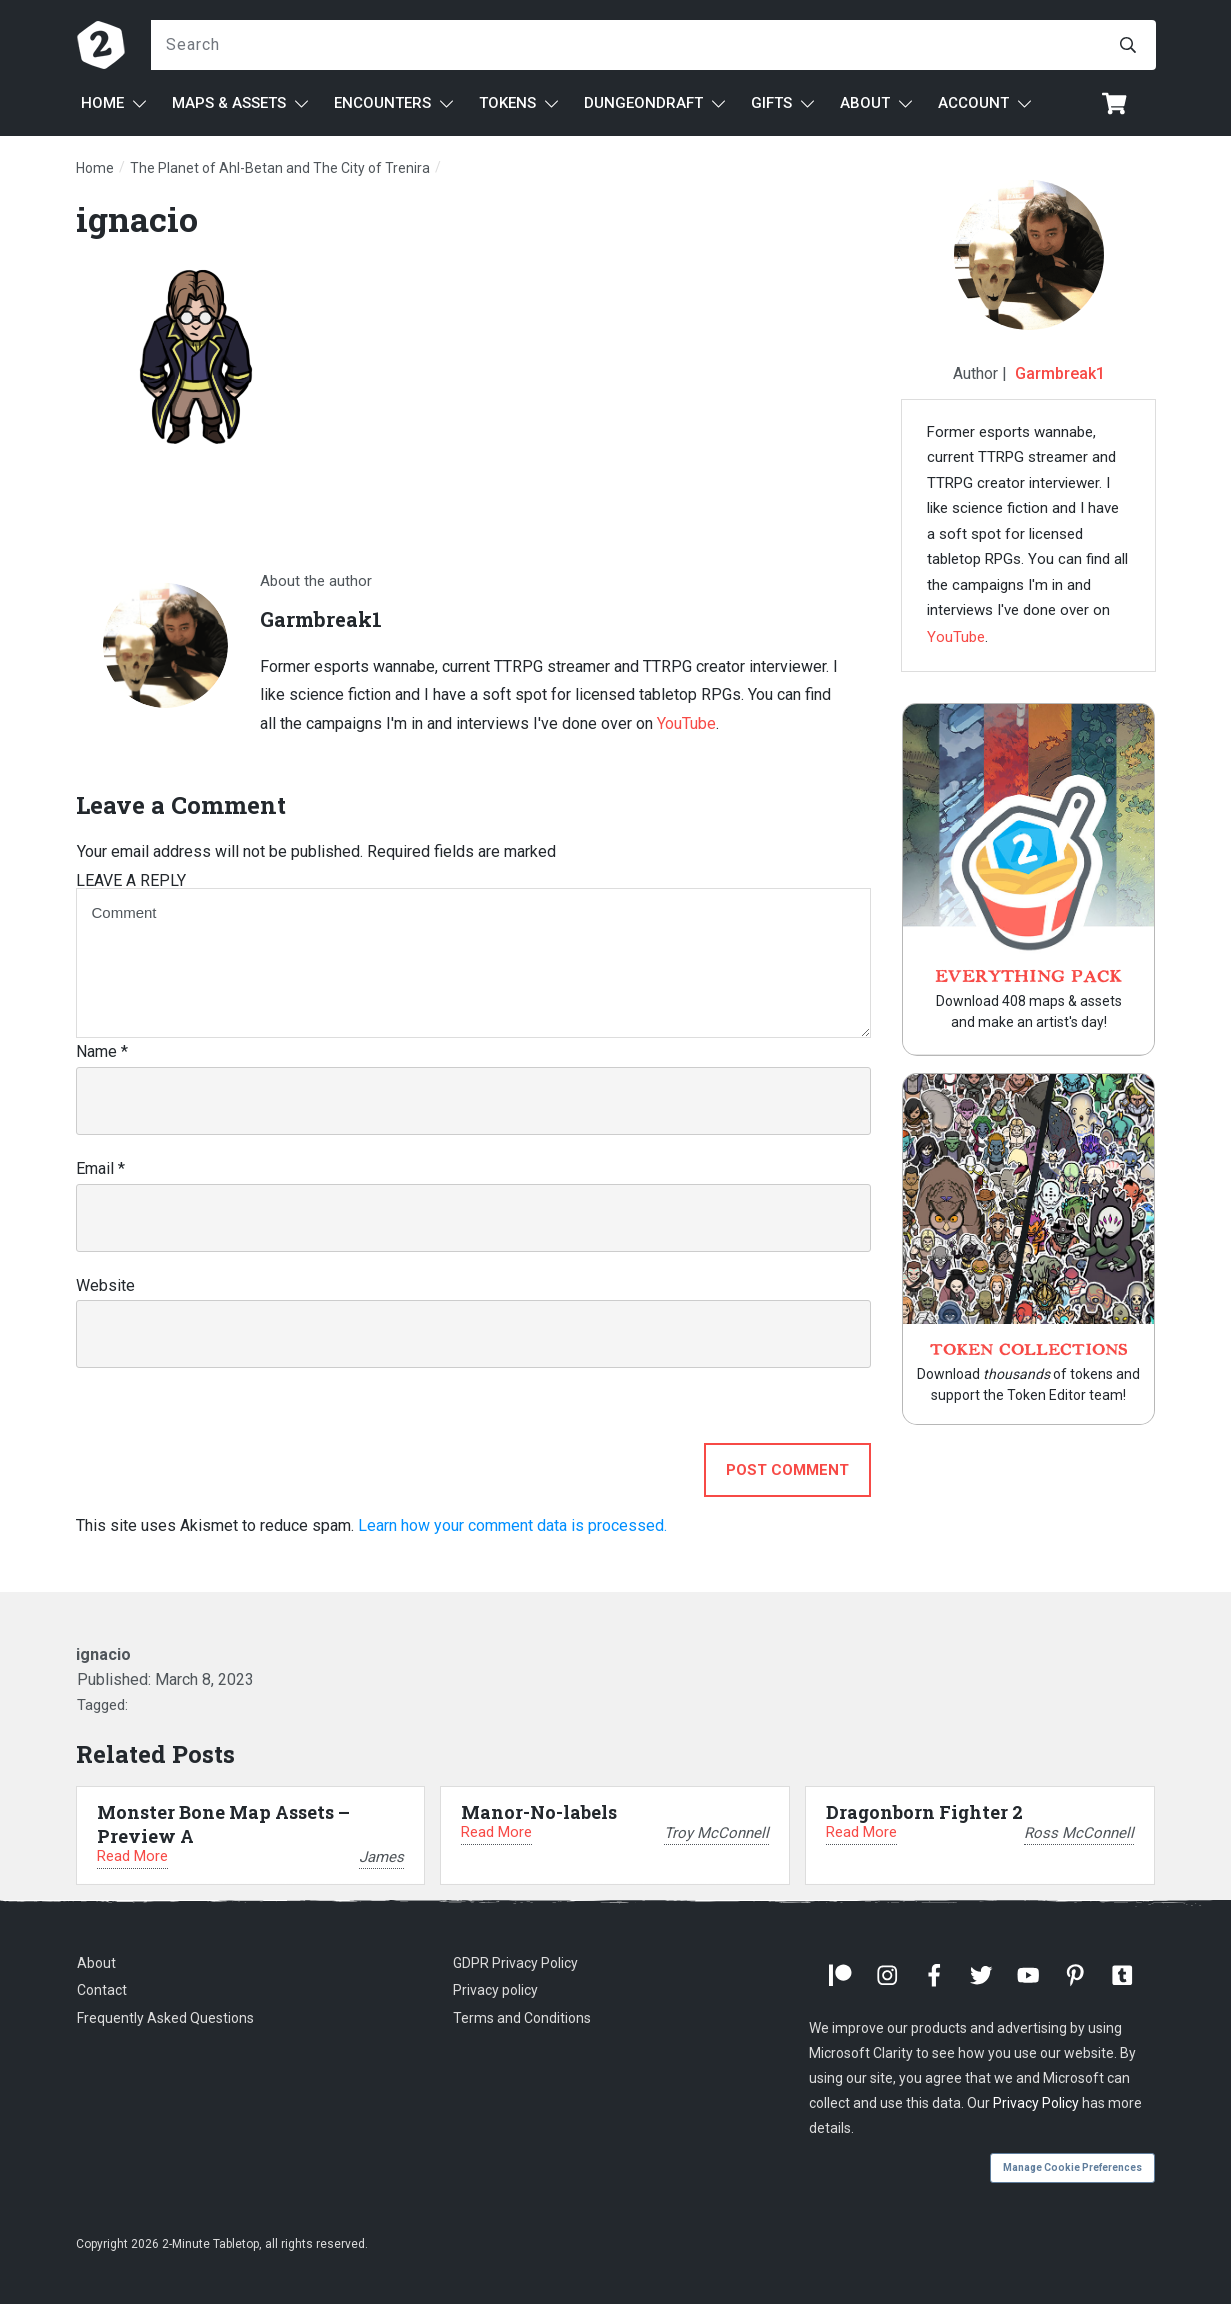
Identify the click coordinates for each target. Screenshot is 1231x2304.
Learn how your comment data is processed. (512, 1525)
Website (105, 1285)
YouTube (686, 723)
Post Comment (787, 1470)
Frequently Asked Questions (165, 2018)
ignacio (137, 218)
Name (102, 1051)
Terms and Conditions (522, 2018)
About (96, 1963)
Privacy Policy (1036, 2103)
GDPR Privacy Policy (515, 1963)
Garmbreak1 (1060, 373)
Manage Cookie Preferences (1072, 2167)
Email (100, 1168)
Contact (102, 1990)
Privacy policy (495, 1990)
